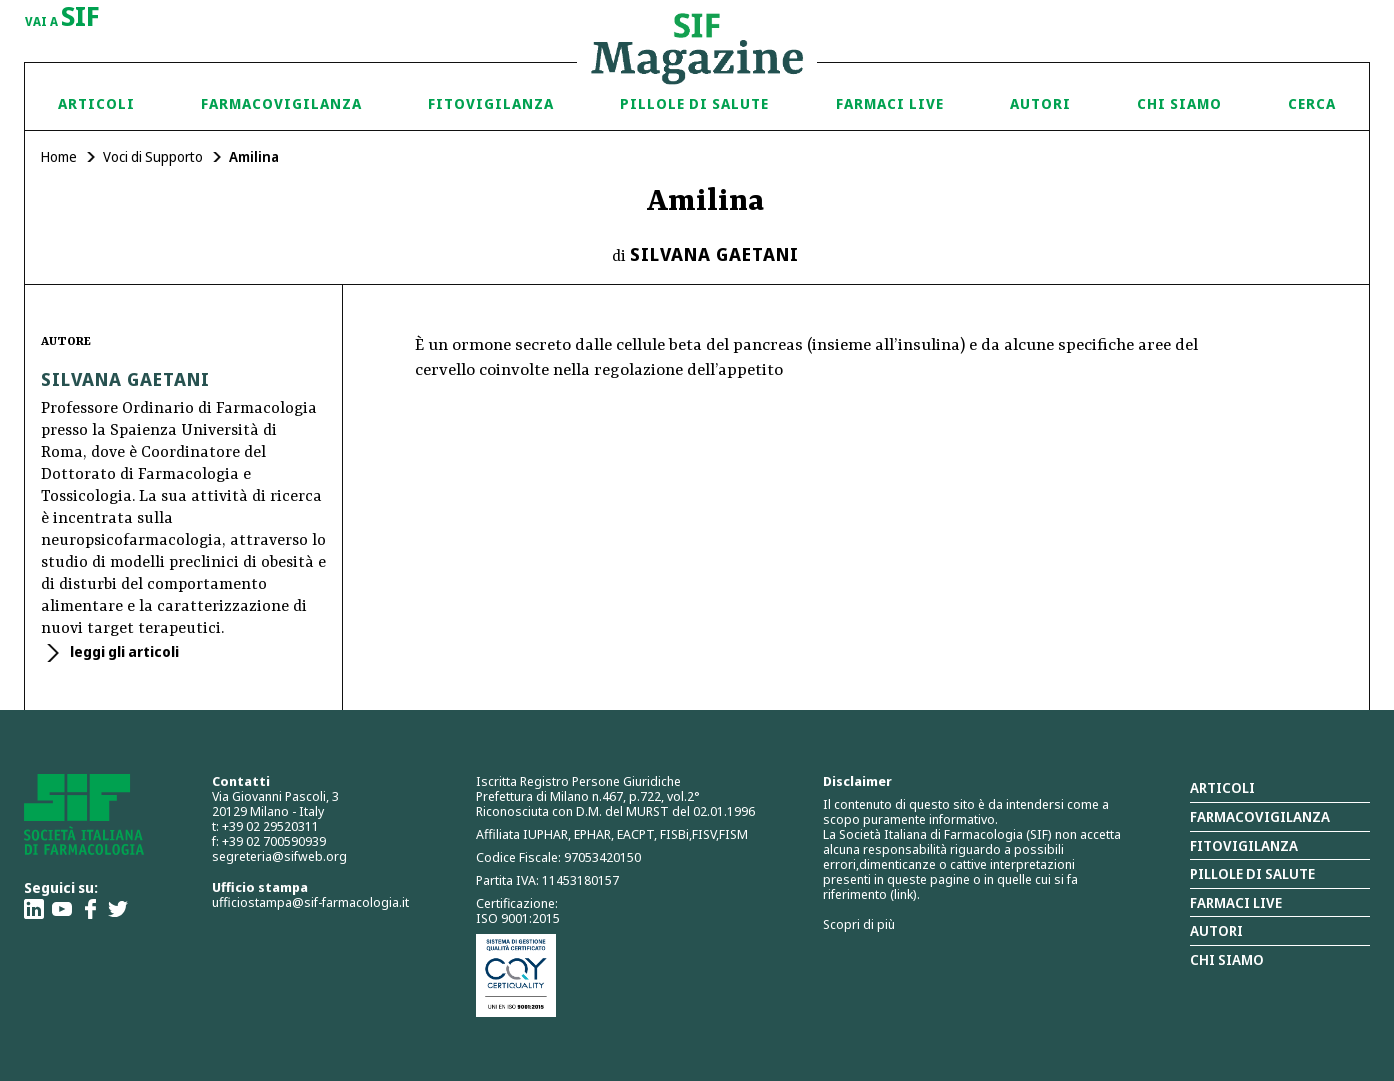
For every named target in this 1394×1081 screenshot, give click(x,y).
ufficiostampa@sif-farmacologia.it (310, 902)
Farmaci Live (890, 103)
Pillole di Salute (694, 103)
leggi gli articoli (123, 651)
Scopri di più (859, 924)
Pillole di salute (1252, 873)
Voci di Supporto (153, 156)
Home (59, 156)
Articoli (96, 103)
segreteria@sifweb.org (279, 856)
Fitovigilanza (491, 103)
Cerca (1312, 103)
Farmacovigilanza (281, 103)
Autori (1040, 103)
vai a (62, 18)
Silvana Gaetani (714, 254)
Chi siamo (1179, 103)
